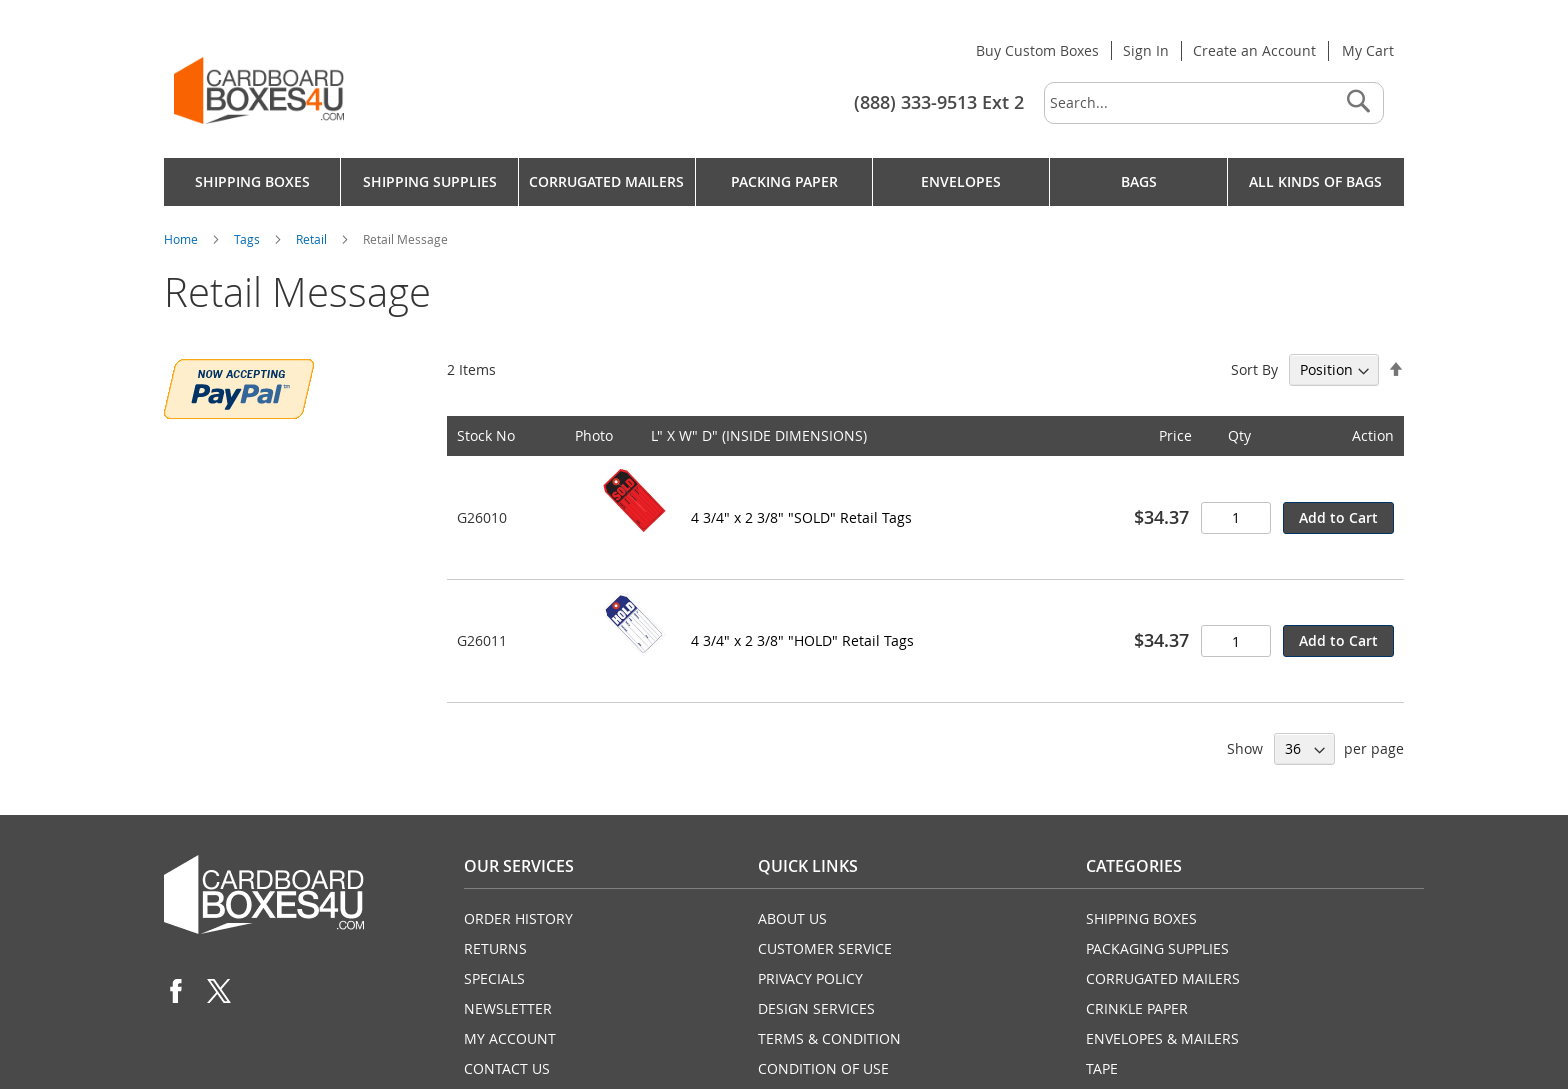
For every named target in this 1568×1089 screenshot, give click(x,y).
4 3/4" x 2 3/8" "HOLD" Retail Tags (802, 640)
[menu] (784, 182)
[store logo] (259, 90)
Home (182, 239)
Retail (313, 239)
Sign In (1146, 50)
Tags (248, 239)
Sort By (1254, 369)
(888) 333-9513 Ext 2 (939, 102)
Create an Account (1254, 50)
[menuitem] (252, 182)
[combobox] (1214, 103)
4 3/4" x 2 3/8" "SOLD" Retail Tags (801, 517)
